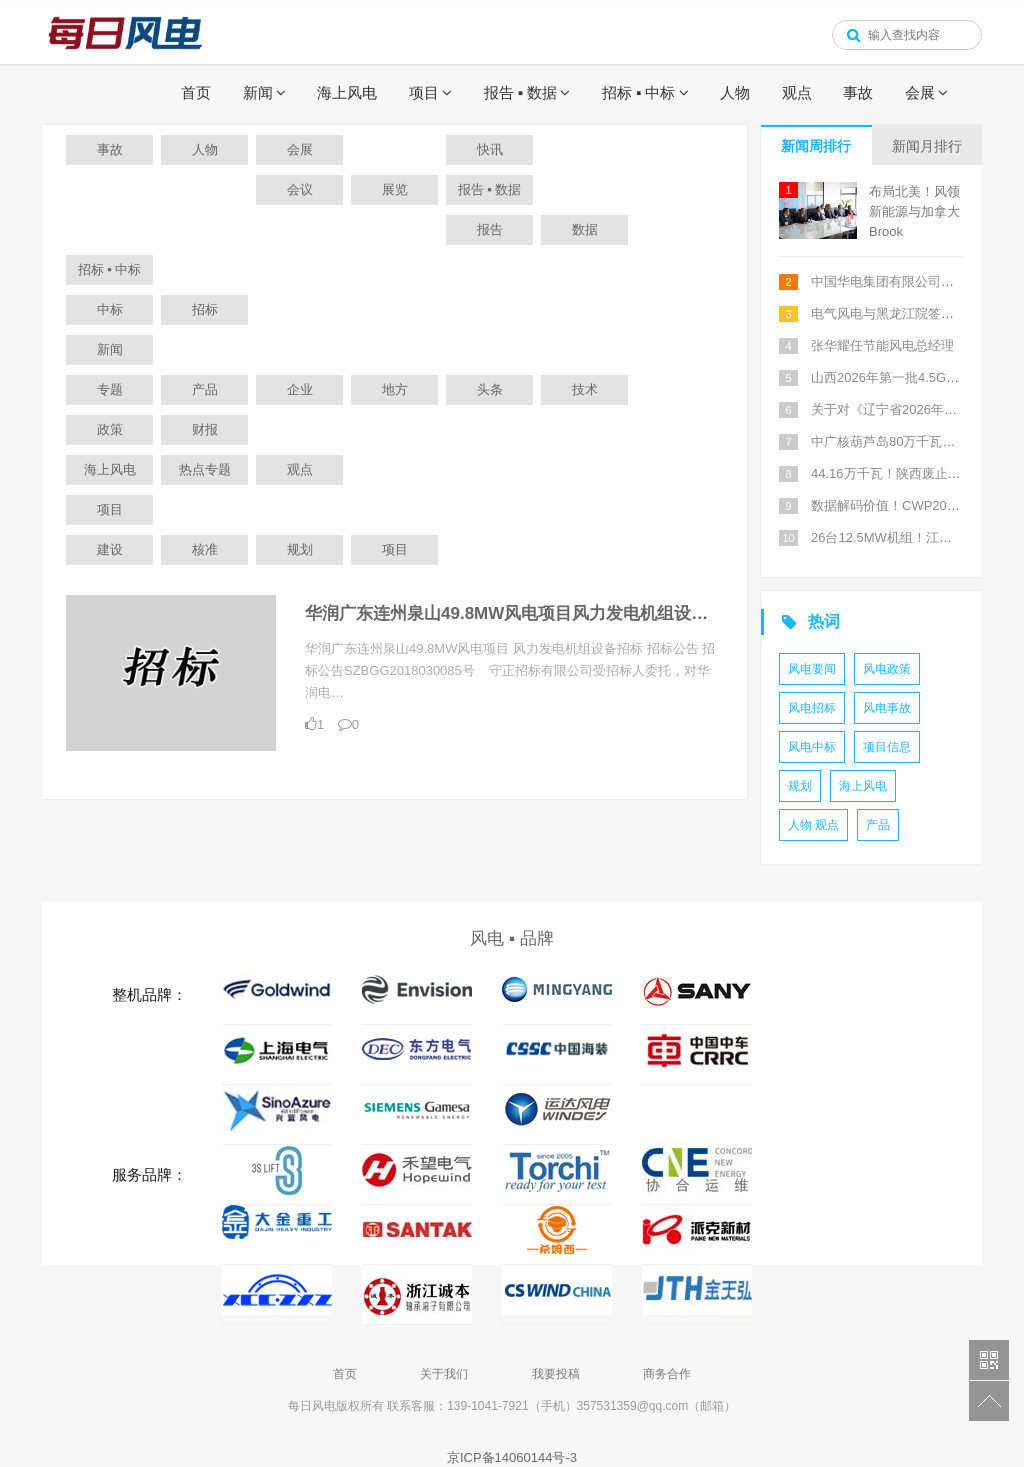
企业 (300, 389)
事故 (858, 92)
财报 (205, 429)
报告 (490, 229)
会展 (920, 92)
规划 (300, 549)
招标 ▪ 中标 (639, 92)
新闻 (258, 92)
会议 (300, 189)
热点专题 (205, 469)
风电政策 (887, 669)
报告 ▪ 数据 (521, 92)
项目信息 (887, 747)
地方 (395, 389)
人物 (735, 92)
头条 (490, 389)
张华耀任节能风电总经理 (882, 345)
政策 (110, 429)
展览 (395, 189)
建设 (110, 549)
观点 (797, 92)
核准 (205, 549)
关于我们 (444, 1374)
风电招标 (812, 708)
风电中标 (812, 747)
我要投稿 (556, 1374)
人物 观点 (813, 825)
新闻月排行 (927, 146)
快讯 (490, 149)
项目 (424, 92)
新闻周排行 (816, 146)
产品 (205, 389)
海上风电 (347, 92)
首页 (196, 92)
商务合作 (667, 1374)
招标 (205, 309)
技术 (585, 389)
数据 (585, 229)
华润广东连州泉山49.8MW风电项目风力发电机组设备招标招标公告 (557, 613)
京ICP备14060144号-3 (512, 1457)
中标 (110, 309)
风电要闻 (812, 669)
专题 (110, 389)
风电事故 (887, 708)
